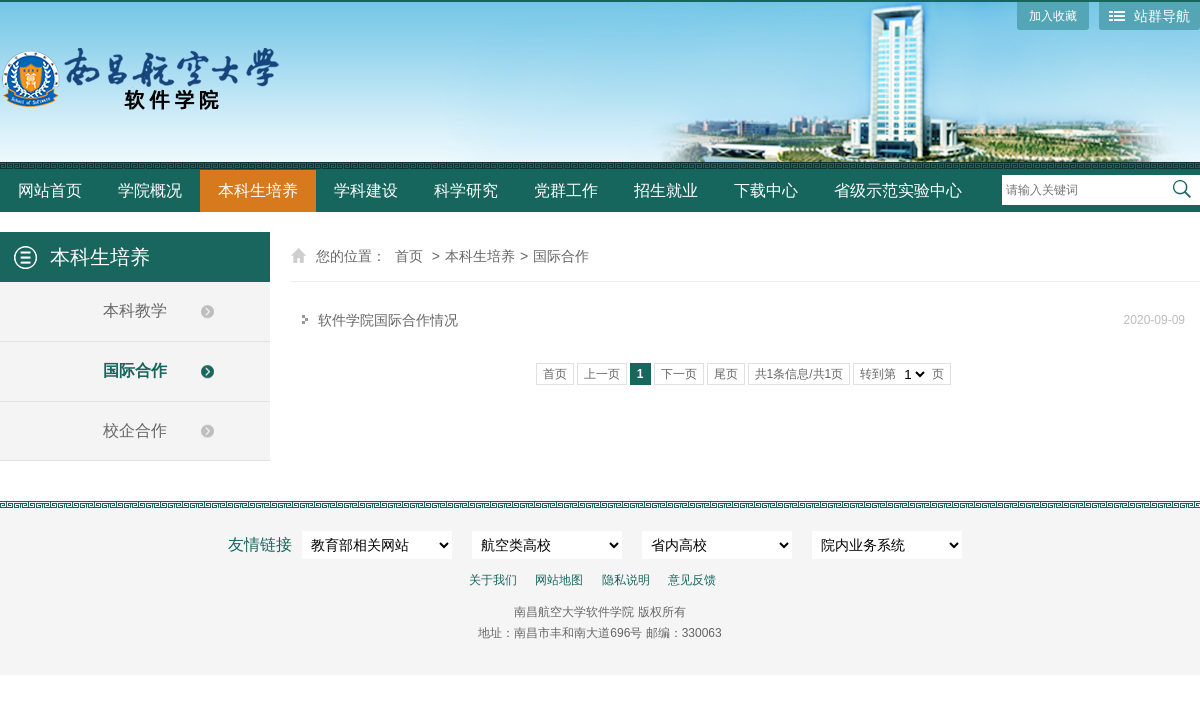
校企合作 (135, 430)
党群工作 (566, 190)
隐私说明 (626, 580)
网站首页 (50, 190)
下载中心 (766, 190)
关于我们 (493, 580)
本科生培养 (258, 190)
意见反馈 (692, 580)
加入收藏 (1053, 16)
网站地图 (559, 580)
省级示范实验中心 (898, 190)
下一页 (679, 374)
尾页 (726, 374)
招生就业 (666, 190)
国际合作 (135, 370)
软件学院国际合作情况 (388, 320)
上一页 (602, 374)
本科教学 (135, 310)
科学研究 (466, 190)
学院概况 (150, 190)
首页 (409, 256)
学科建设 (366, 190)
